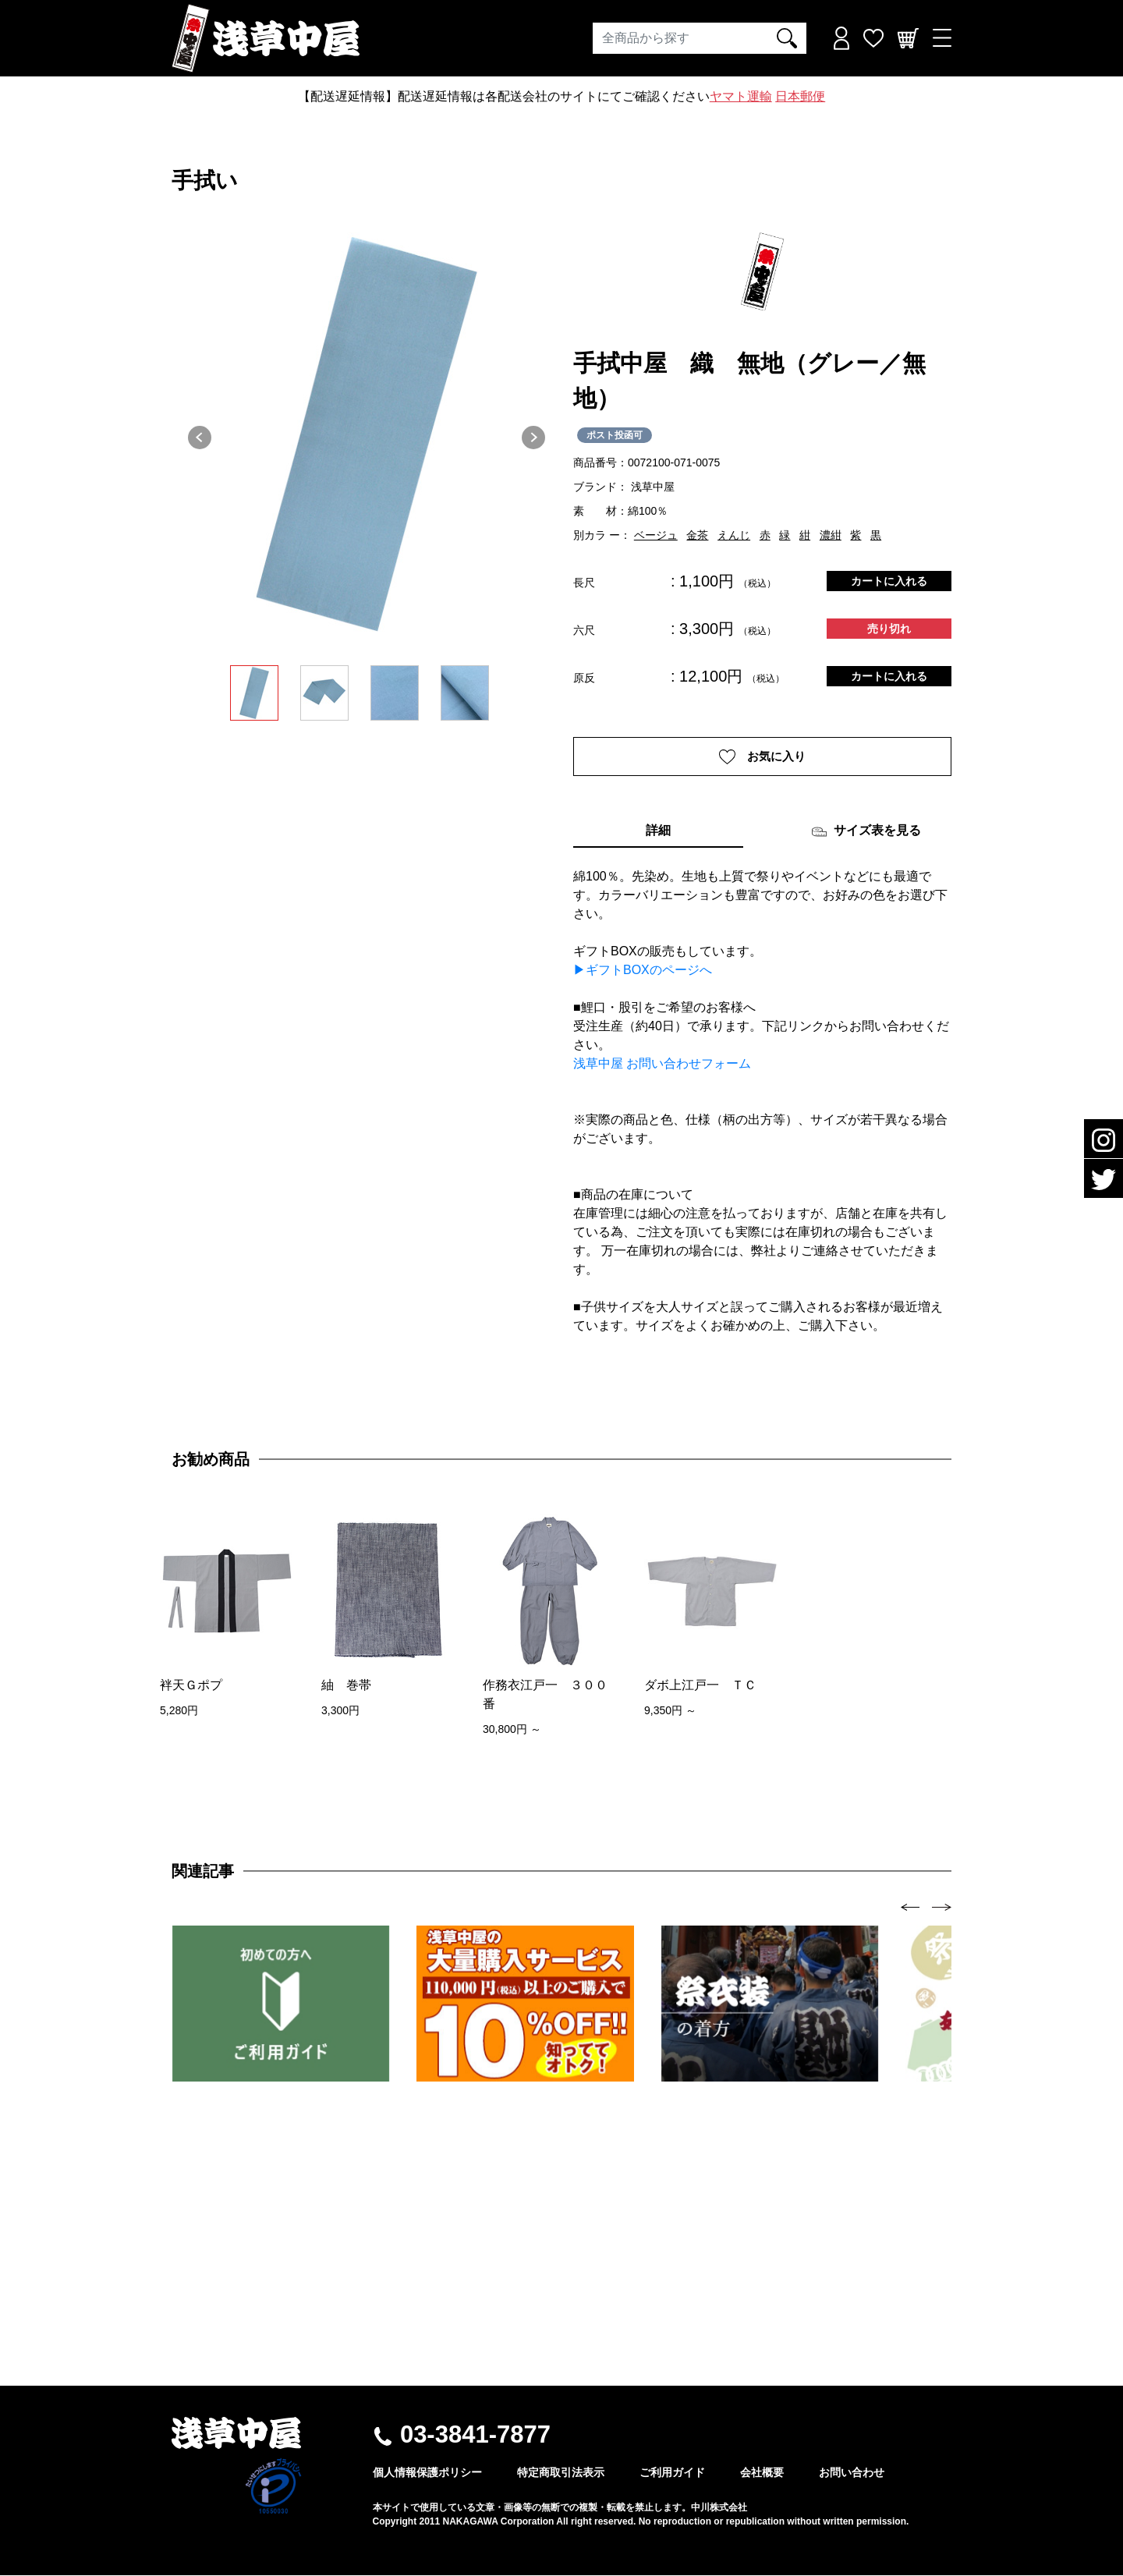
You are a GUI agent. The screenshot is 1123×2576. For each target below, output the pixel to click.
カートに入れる (889, 581)
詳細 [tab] (658, 831)
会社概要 (762, 2473)
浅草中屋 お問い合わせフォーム (662, 1065)
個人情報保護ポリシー (427, 2473)
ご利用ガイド (672, 2473)
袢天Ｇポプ (191, 1686)
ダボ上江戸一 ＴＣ (700, 1686)
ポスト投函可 (614, 435)
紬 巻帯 (346, 1686)
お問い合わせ (851, 2473)
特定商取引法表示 (560, 2473)
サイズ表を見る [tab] (866, 833)
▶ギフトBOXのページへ (642, 971)
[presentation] (910, 1907)
